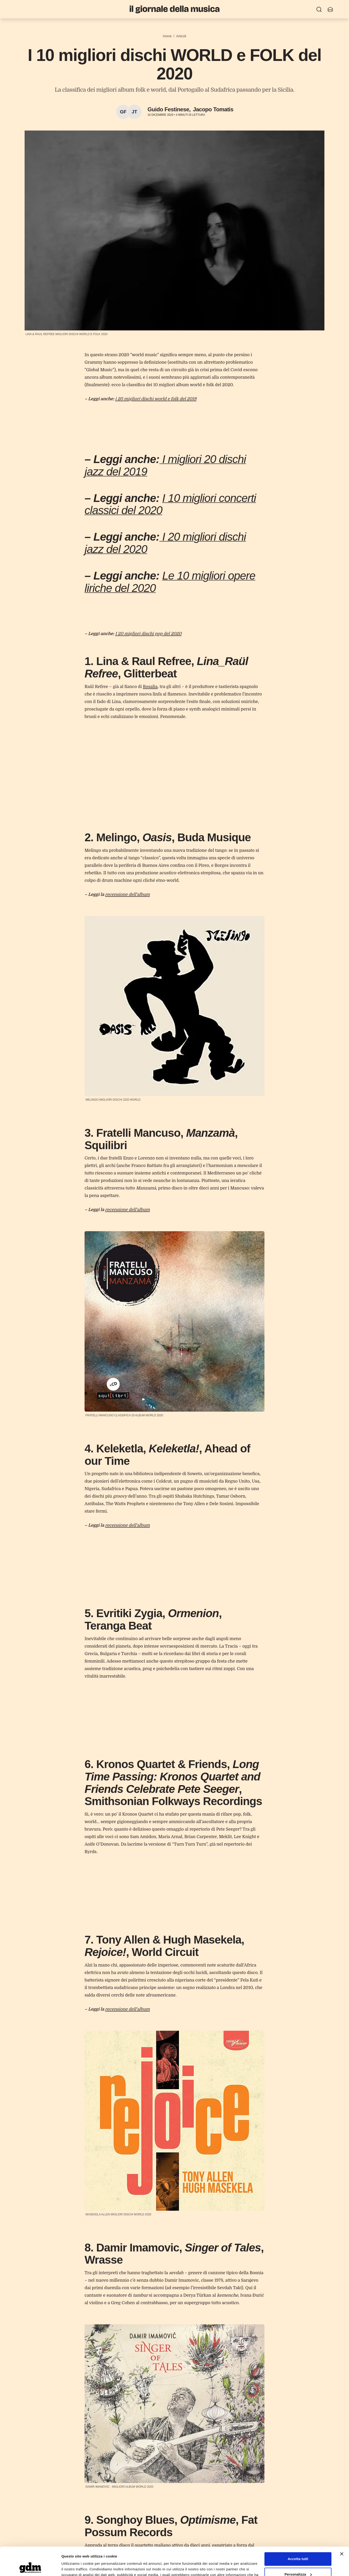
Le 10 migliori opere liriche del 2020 (170, 581)
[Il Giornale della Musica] (174, 9)
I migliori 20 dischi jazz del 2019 (165, 465)
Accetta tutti (298, 2532)
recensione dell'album (127, 894)
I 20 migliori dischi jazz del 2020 (165, 543)
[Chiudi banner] (341, 2527)
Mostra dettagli (74, 2567)
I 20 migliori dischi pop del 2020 (148, 633)
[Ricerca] (319, 9)
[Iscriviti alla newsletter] (330, 9)
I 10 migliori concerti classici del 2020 (170, 504)
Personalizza (298, 2548)
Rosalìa (150, 686)
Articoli (181, 36)
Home (167, 36)
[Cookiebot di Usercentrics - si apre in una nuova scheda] (30, 2566)
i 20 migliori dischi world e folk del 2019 (156, 398)
